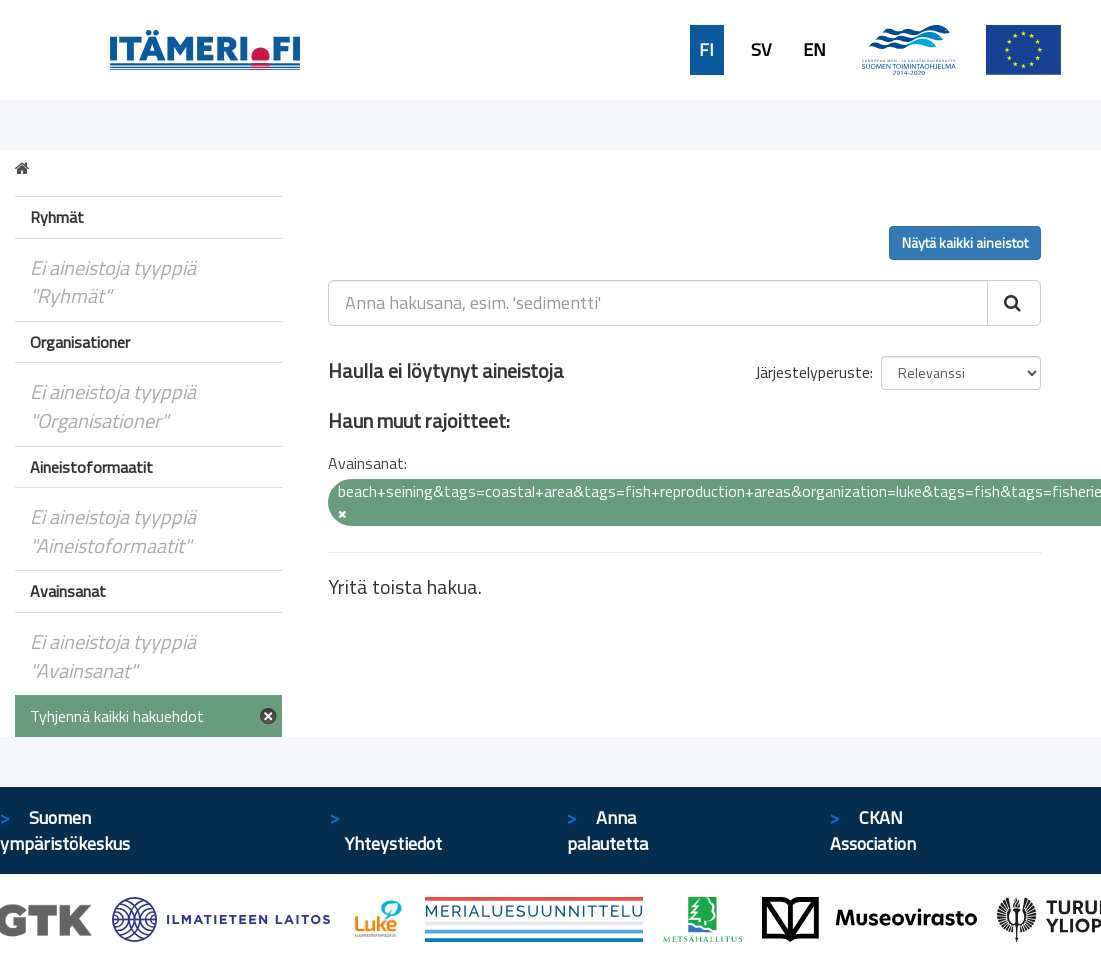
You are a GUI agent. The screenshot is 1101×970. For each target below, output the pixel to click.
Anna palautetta (607, 830)
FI (706, 50)
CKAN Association (873, 830)
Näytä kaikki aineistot (965, 242)
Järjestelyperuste (812, 372)
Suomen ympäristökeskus (65, 830)
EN (814, 50)
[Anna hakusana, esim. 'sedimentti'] (658, 303)
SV (761, 50)
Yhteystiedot (393, 843)
